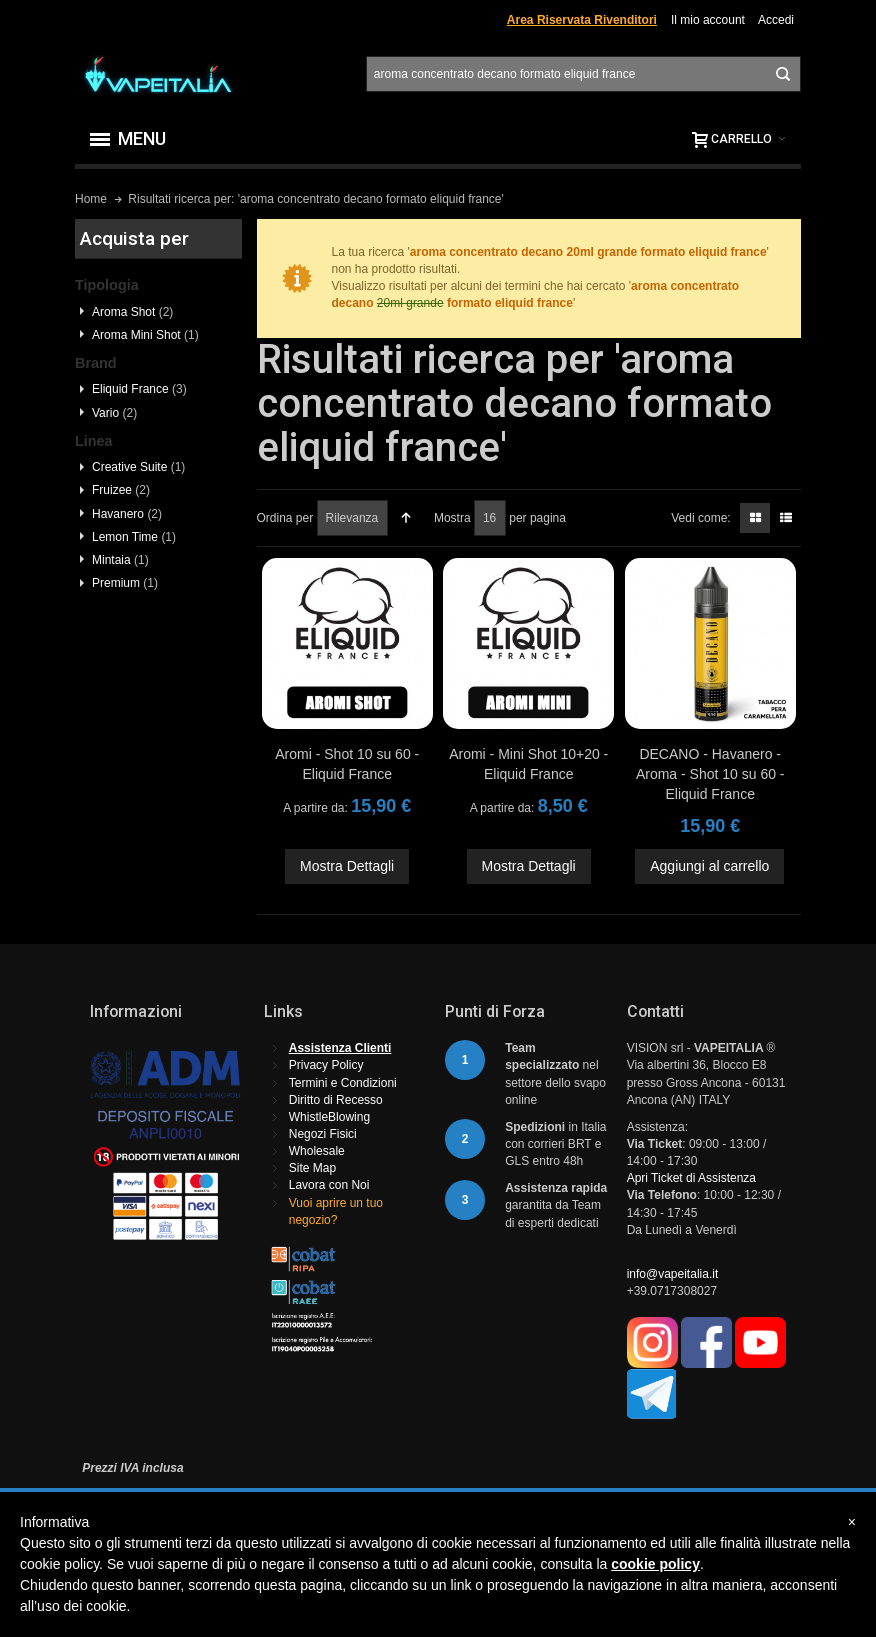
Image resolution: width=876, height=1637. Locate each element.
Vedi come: (700, 518)
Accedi (776, 20)
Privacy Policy (326, 1065)
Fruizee (121, 490)
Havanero (127, 514)
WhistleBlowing (329, 1117)
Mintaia (120, 560)
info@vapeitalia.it (673, 1274)
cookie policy (655, 1564)
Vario (114, 413)
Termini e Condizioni (343, 1083)
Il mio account (708, 20)
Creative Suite (138, 467)
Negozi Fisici (323, 1134)
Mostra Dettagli (347, 866)
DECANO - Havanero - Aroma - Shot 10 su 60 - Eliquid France (710, 774)
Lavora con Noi (329, 1185)
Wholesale (317, 1151)
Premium (125, 583)
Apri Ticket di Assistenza (691, 1178)
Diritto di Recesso (336, 1100)
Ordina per (285, 518)
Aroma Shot (132, 312)
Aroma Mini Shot (145, 335)
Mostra (452, 518)
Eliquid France (139, 389)
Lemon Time (134, 537)
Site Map (312, 1168)
